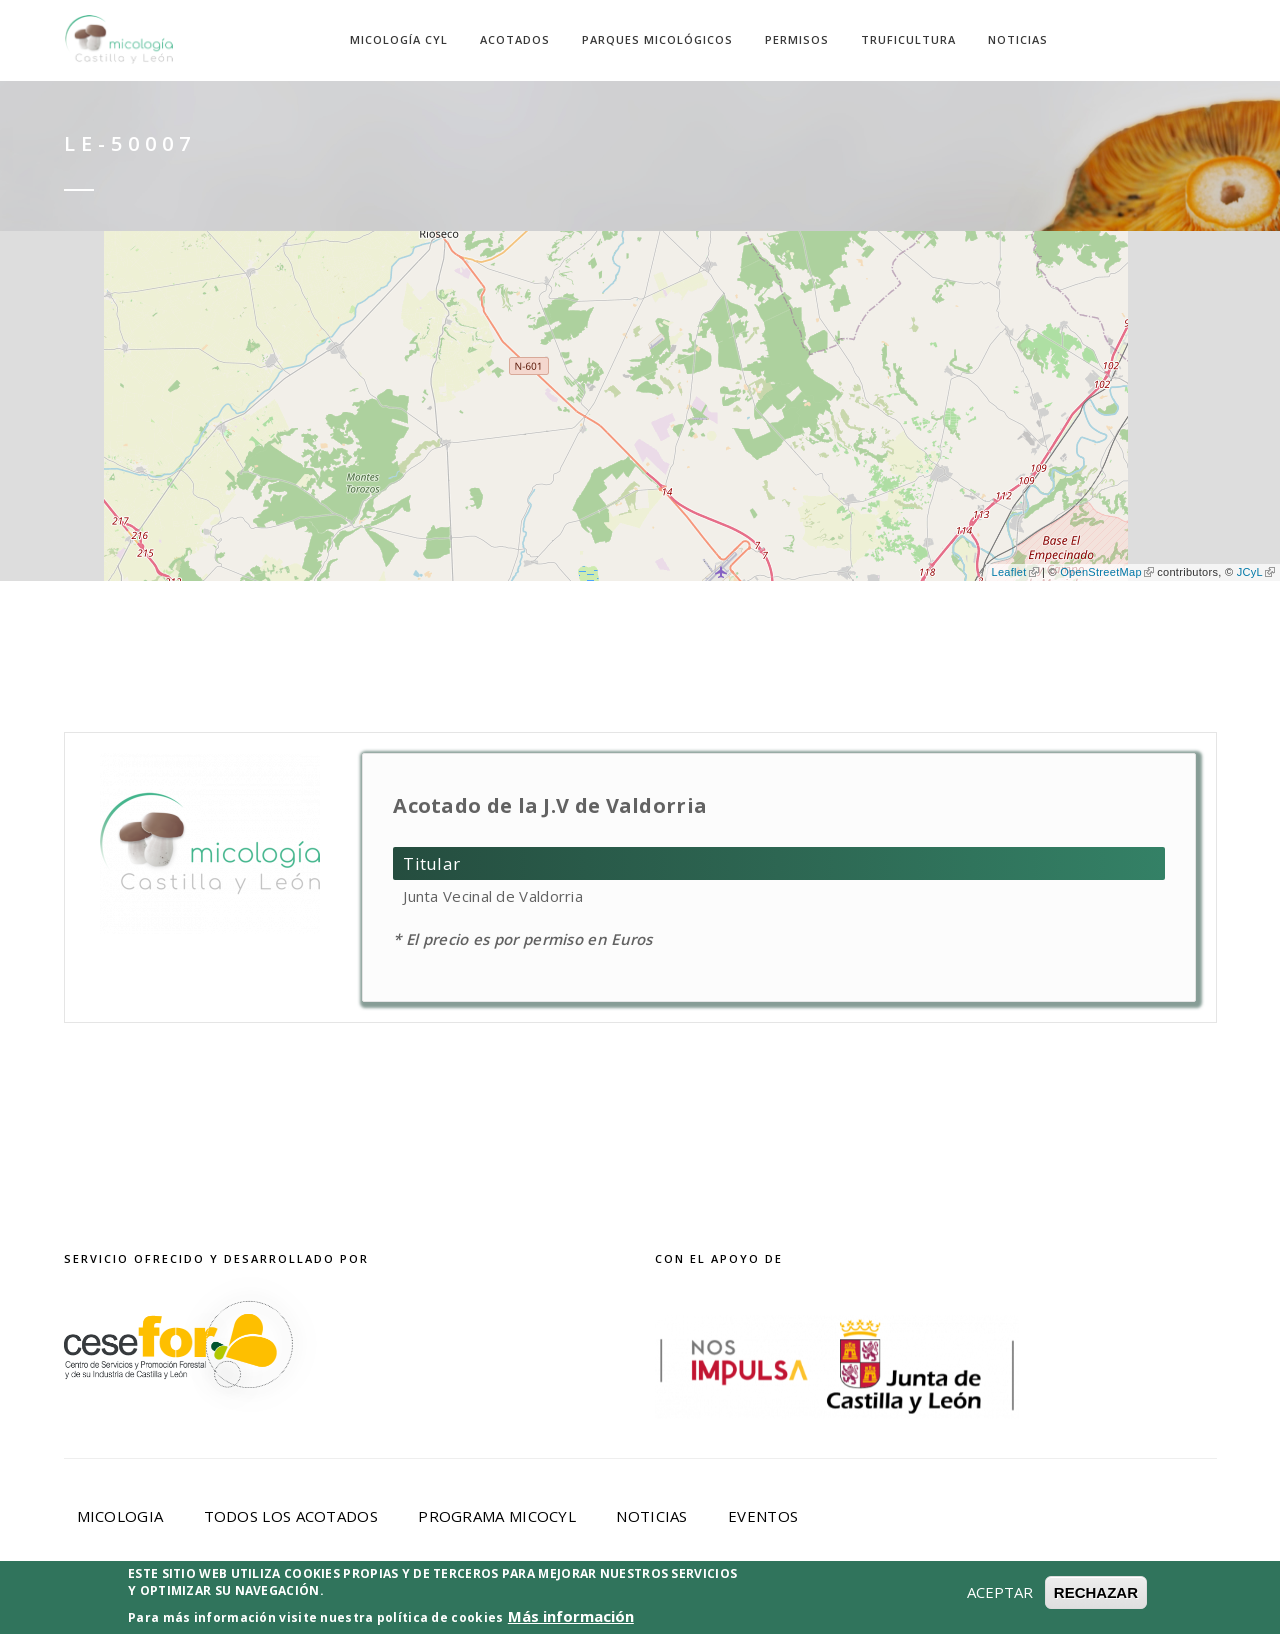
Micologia (120, 1516)
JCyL (1256, 572)
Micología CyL (399, 39)
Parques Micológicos (657, 39)
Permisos (797, 39)
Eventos (763, 1516)
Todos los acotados (291, 1516)
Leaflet (1014, 572)
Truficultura (908, 39)
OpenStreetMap (1107, 572)
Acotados (515, 39)
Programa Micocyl (497, 1516)
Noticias (1018, 39)
